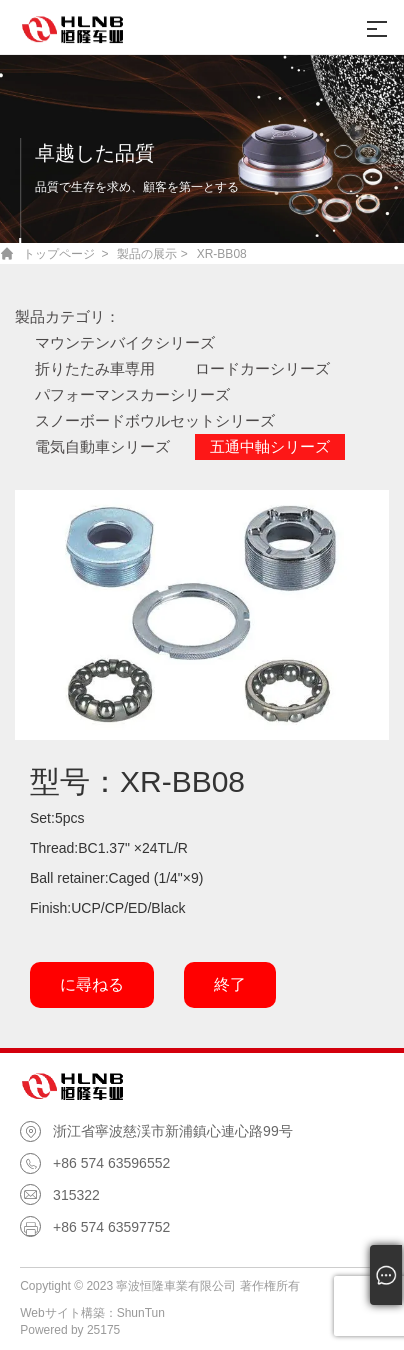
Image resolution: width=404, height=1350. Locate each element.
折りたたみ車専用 (95, 368)
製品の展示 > (152, 254)
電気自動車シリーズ (102, 446)
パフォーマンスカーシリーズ (132, 394)
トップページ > (66, 254)
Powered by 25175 (70, 1330)
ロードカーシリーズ (262, 368)
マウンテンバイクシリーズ (125, 342)
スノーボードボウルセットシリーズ (155, 420)
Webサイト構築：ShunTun (92, 1313)
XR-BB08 (222, 254)
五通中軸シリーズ (270, 446)
